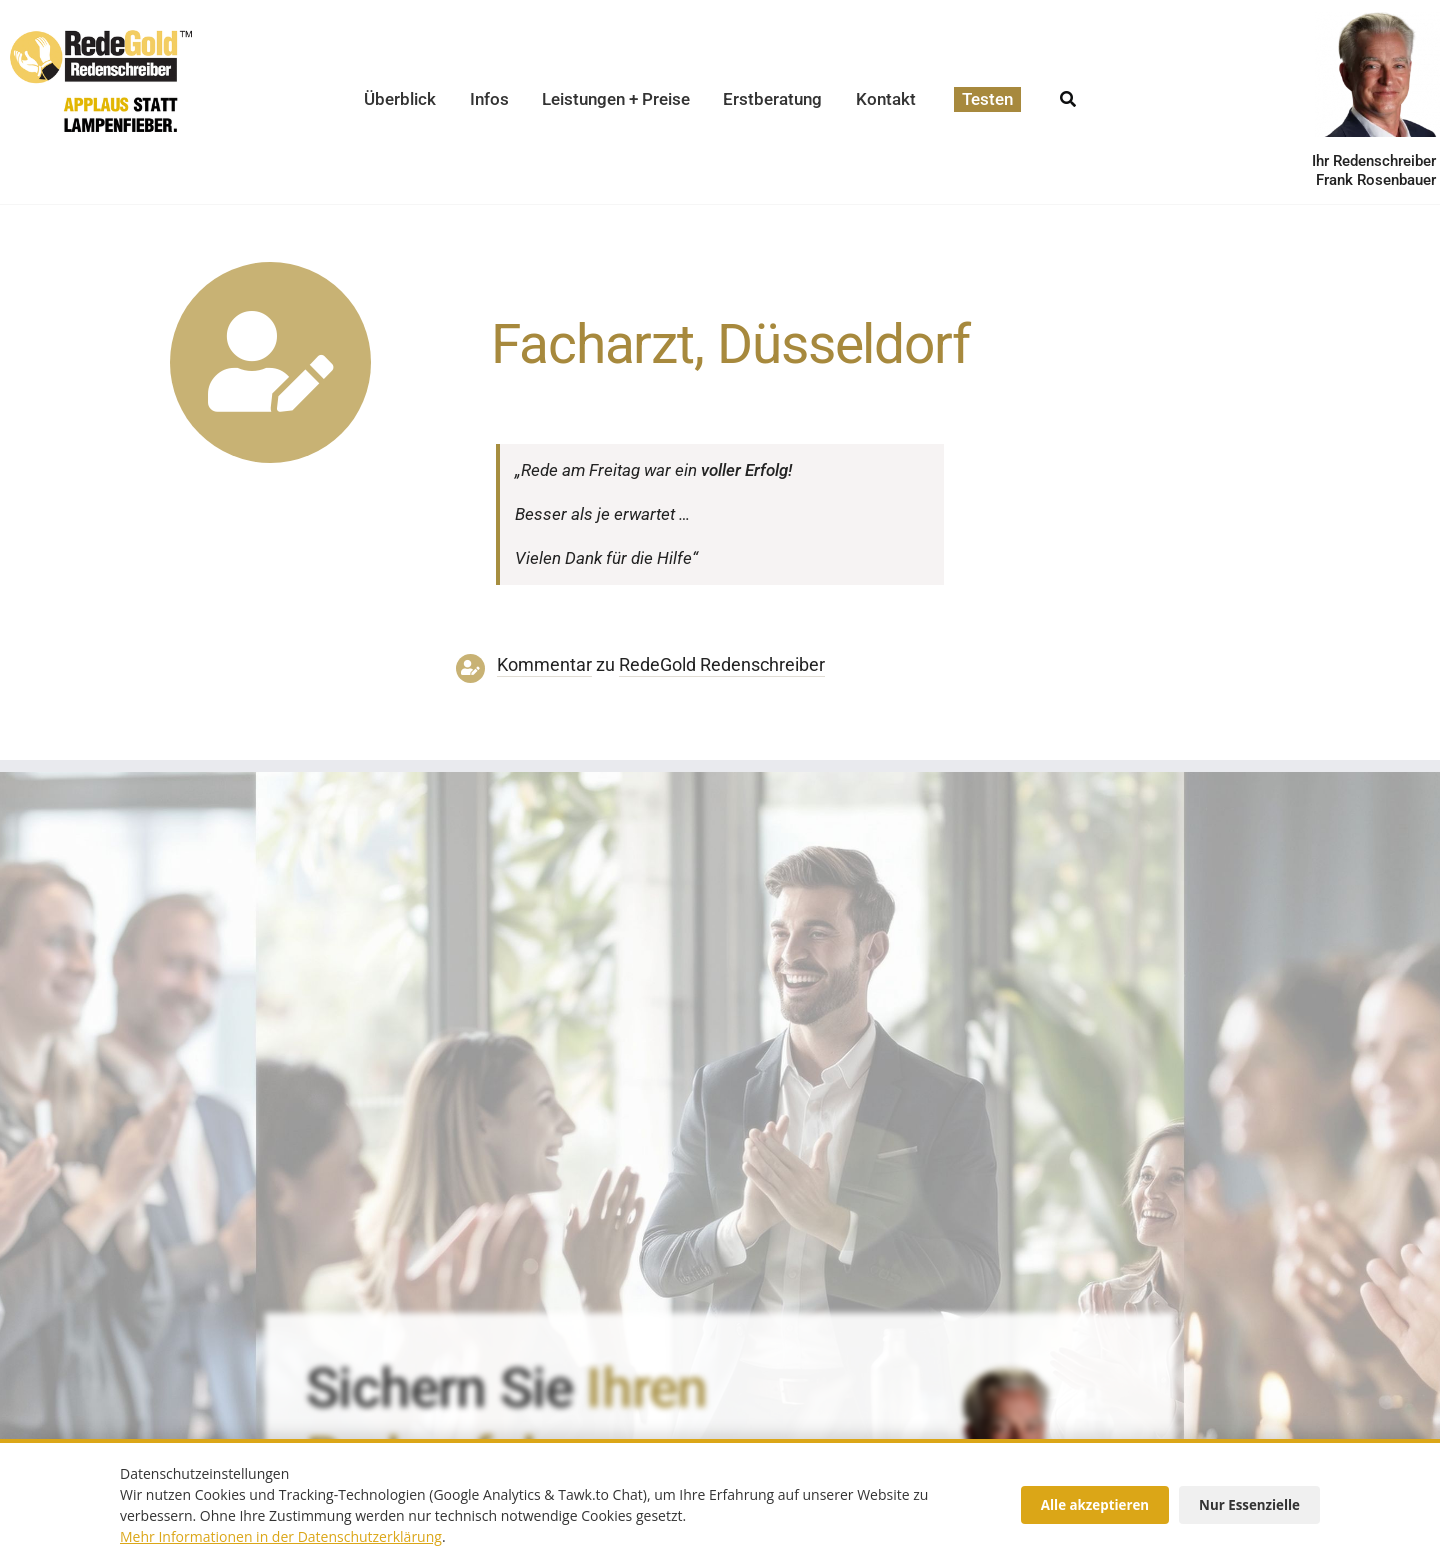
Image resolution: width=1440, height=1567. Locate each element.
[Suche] (1068, 93)
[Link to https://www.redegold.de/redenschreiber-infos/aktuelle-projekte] (270, 362)
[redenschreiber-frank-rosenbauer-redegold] (1007, 1372)
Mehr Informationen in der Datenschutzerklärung (281, 1536)
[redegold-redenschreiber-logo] (101, 38)
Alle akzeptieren (1095, 1505)
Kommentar (544, 665)
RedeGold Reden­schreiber (722, 665)
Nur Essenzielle (1249, 1505)
